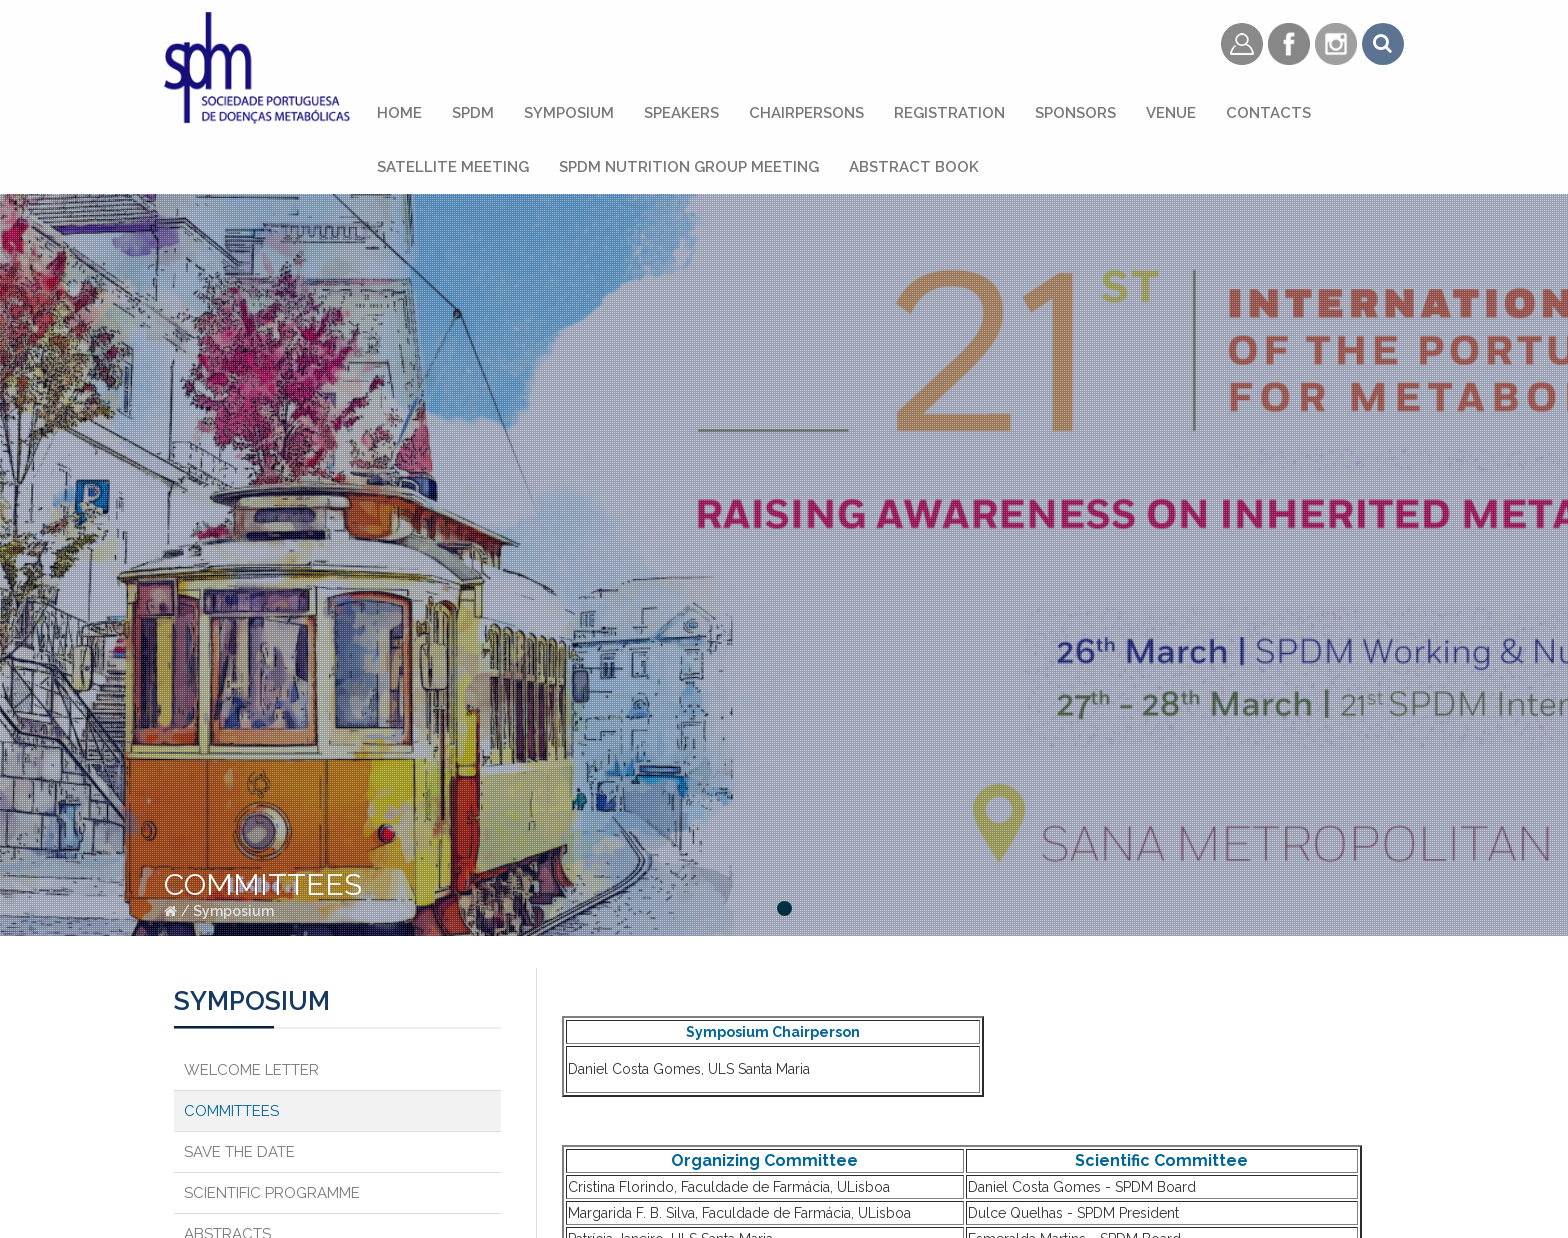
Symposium (569, 113)
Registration (949, 113)
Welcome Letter (251, 1070)
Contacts (1268, 113)
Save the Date (239, 1152)
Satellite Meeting (453, 167)
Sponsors (1075, 113)
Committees (231, 1111)
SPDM (473, 113)
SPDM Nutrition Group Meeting (689, 167)
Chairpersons (806, 113)
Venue (1171, 113)
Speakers (681, 113)
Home (399, 113)
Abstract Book (914, 167)
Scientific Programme (272, 1193)
